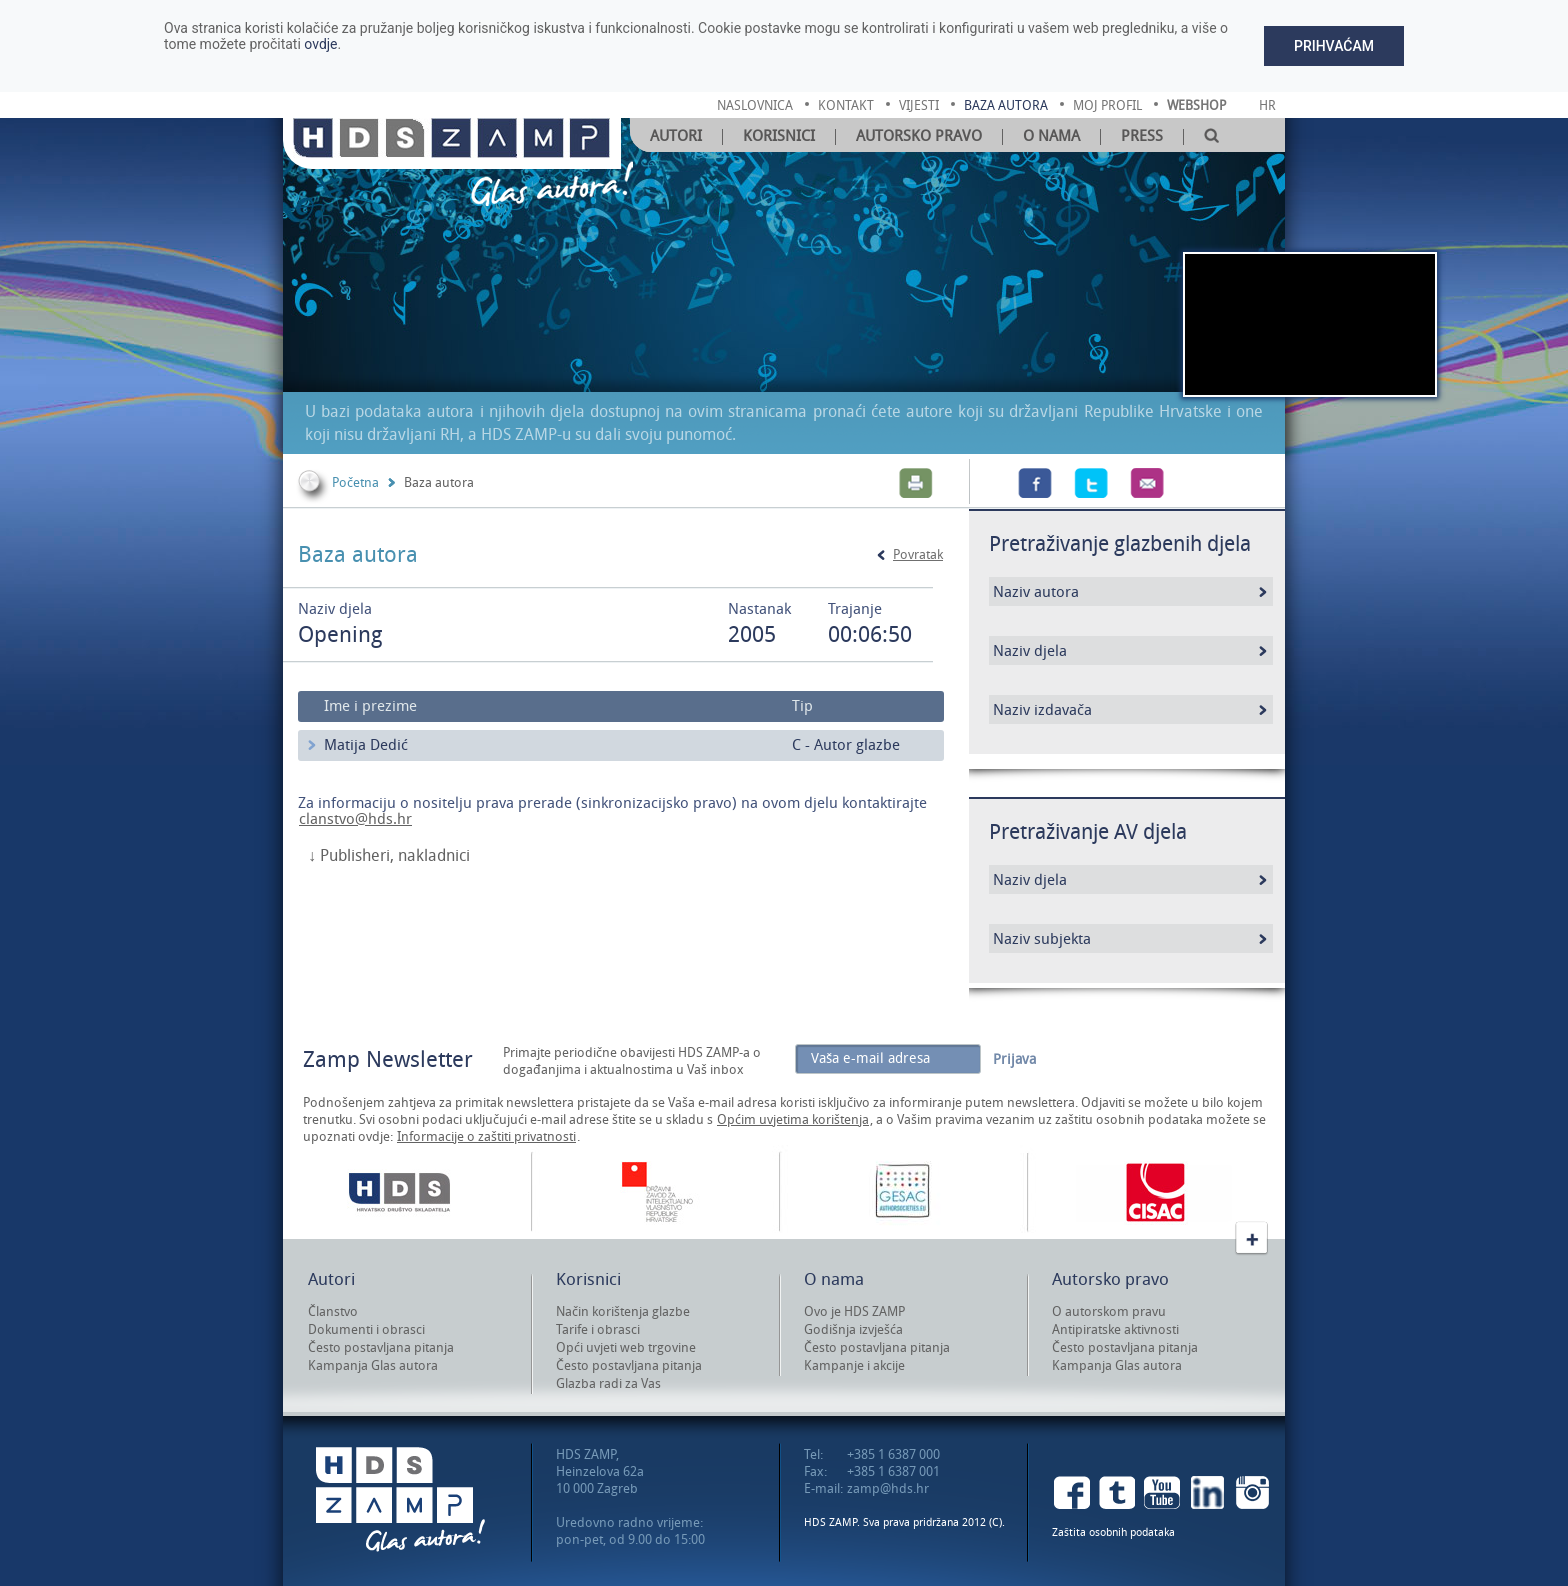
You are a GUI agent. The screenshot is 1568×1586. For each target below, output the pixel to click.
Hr (1267, 105)
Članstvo (333, 1311)
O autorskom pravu (1109, 1311)
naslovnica (755, 105)
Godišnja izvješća (853, 1329)
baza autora (1006, 105)
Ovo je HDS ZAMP (854, 1311)
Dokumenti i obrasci (366, 1329)
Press (1142, 136)
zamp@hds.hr (888, 1488)
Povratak (918, 554)
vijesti (919, 105)
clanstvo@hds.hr (355, 819)
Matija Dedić (366, 745)
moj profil (1107, 105)
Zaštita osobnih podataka (1113, 1532)
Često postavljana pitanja (381, 1347)
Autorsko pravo (919, 136)
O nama (1051, 136)
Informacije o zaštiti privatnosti (486, 1136)
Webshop (1196, 105)
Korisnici (779, 136)
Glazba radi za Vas (608, 1383)
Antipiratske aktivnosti (1115, 1329)
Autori (676, 136)
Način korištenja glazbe (623, 1311)
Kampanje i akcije (854, 1365)
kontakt (846, 105)
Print (916, 483)
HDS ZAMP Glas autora (400, 1499)
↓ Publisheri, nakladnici (389, 856)
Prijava (1014, 1059)
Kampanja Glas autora (373, 1365)
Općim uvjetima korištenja (793, 1119)
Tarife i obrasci (598, 1329)
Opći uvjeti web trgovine (626, 1347)
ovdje (320, 44)
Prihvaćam (1334, 46)
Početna (355, 482)
